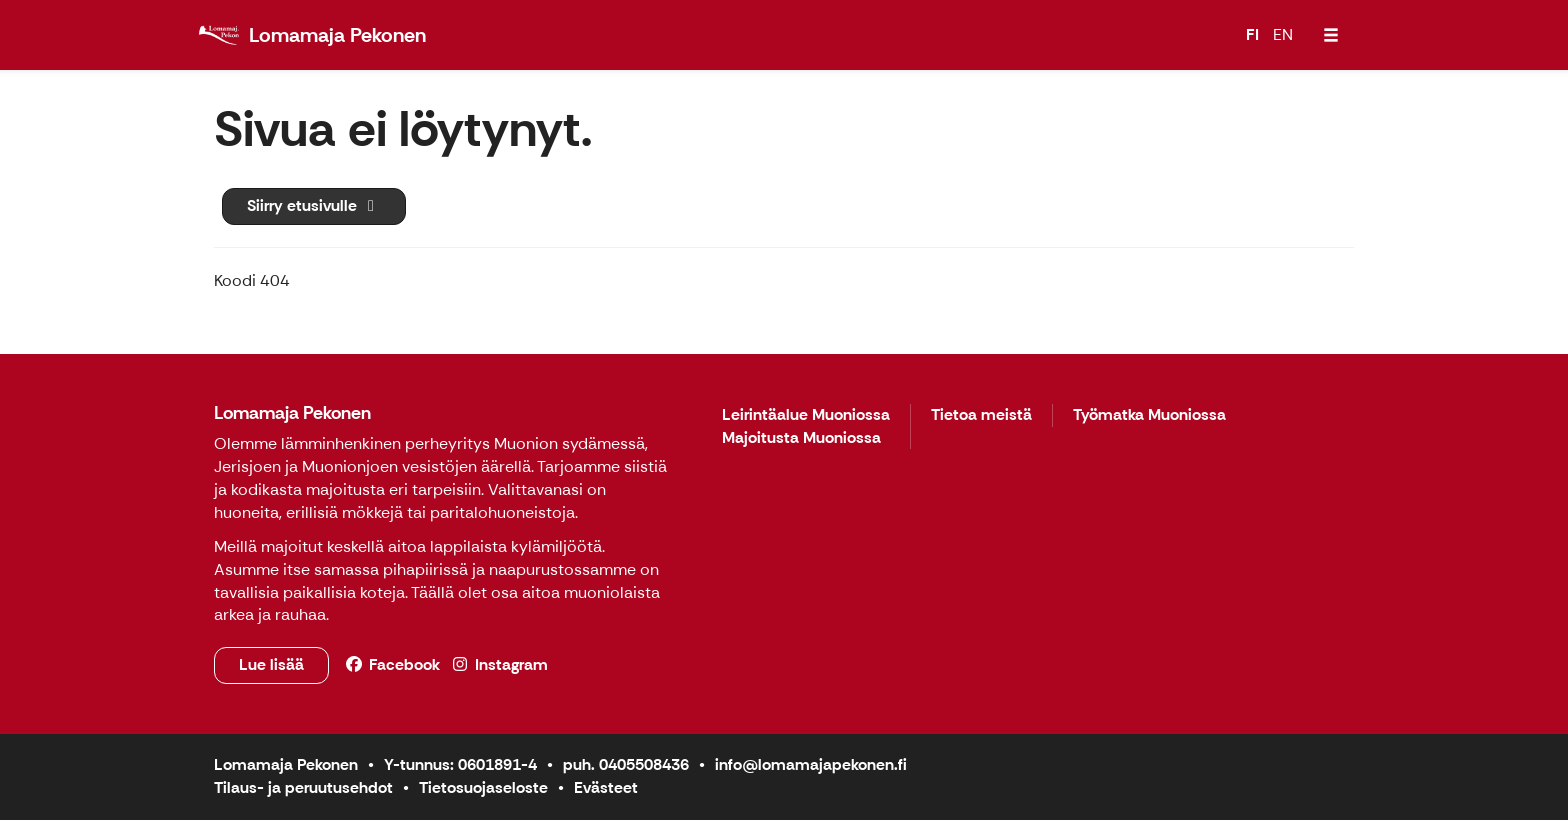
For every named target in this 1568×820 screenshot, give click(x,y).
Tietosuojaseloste (483, 787)
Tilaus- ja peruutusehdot (303, 787)
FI (1252, 34)
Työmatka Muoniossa (1149, 415)
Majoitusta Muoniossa (801, 438)
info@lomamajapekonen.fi (811, 764)
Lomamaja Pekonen (292, 413)
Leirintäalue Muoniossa (806, 415)
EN (1283, 34)
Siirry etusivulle (314, 205)
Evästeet (606, 787)
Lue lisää (271, 664)
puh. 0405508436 (626, 764)
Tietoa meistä (981, 415)
